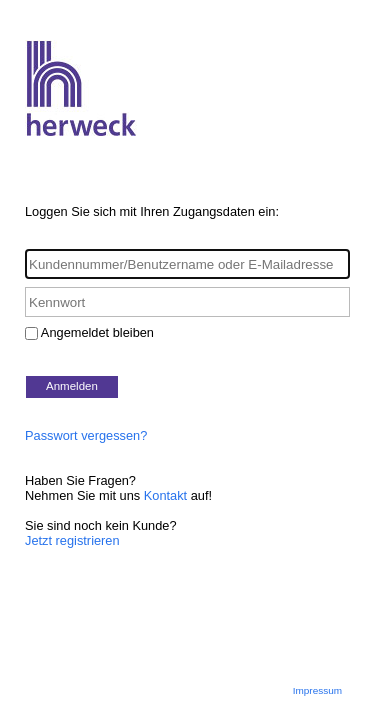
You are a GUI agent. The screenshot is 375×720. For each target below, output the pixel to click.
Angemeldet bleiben (97, 332)
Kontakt (165, 495)
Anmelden (72, 386)
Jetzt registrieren (72, 540)
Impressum (317, 690)
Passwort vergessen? (86, 435)
